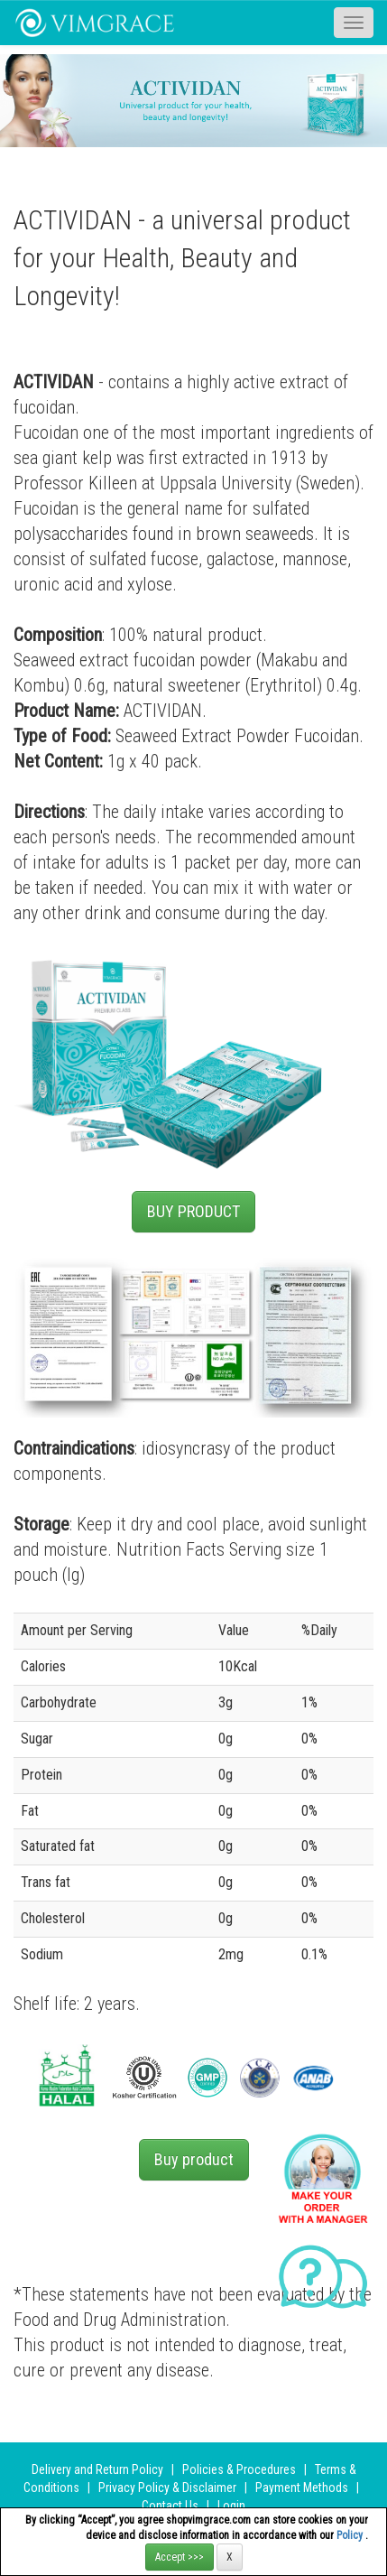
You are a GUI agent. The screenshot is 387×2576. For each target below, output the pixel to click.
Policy (350, 2535)
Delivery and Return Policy (97, 2469)
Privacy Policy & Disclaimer (167, 2487)
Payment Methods (301, 2487)
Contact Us (170, 2505)
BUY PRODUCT (193, 1211)
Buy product (194, 2159)
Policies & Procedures (239, 2469)
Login (231, 2505)
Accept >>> (179, 2557)
